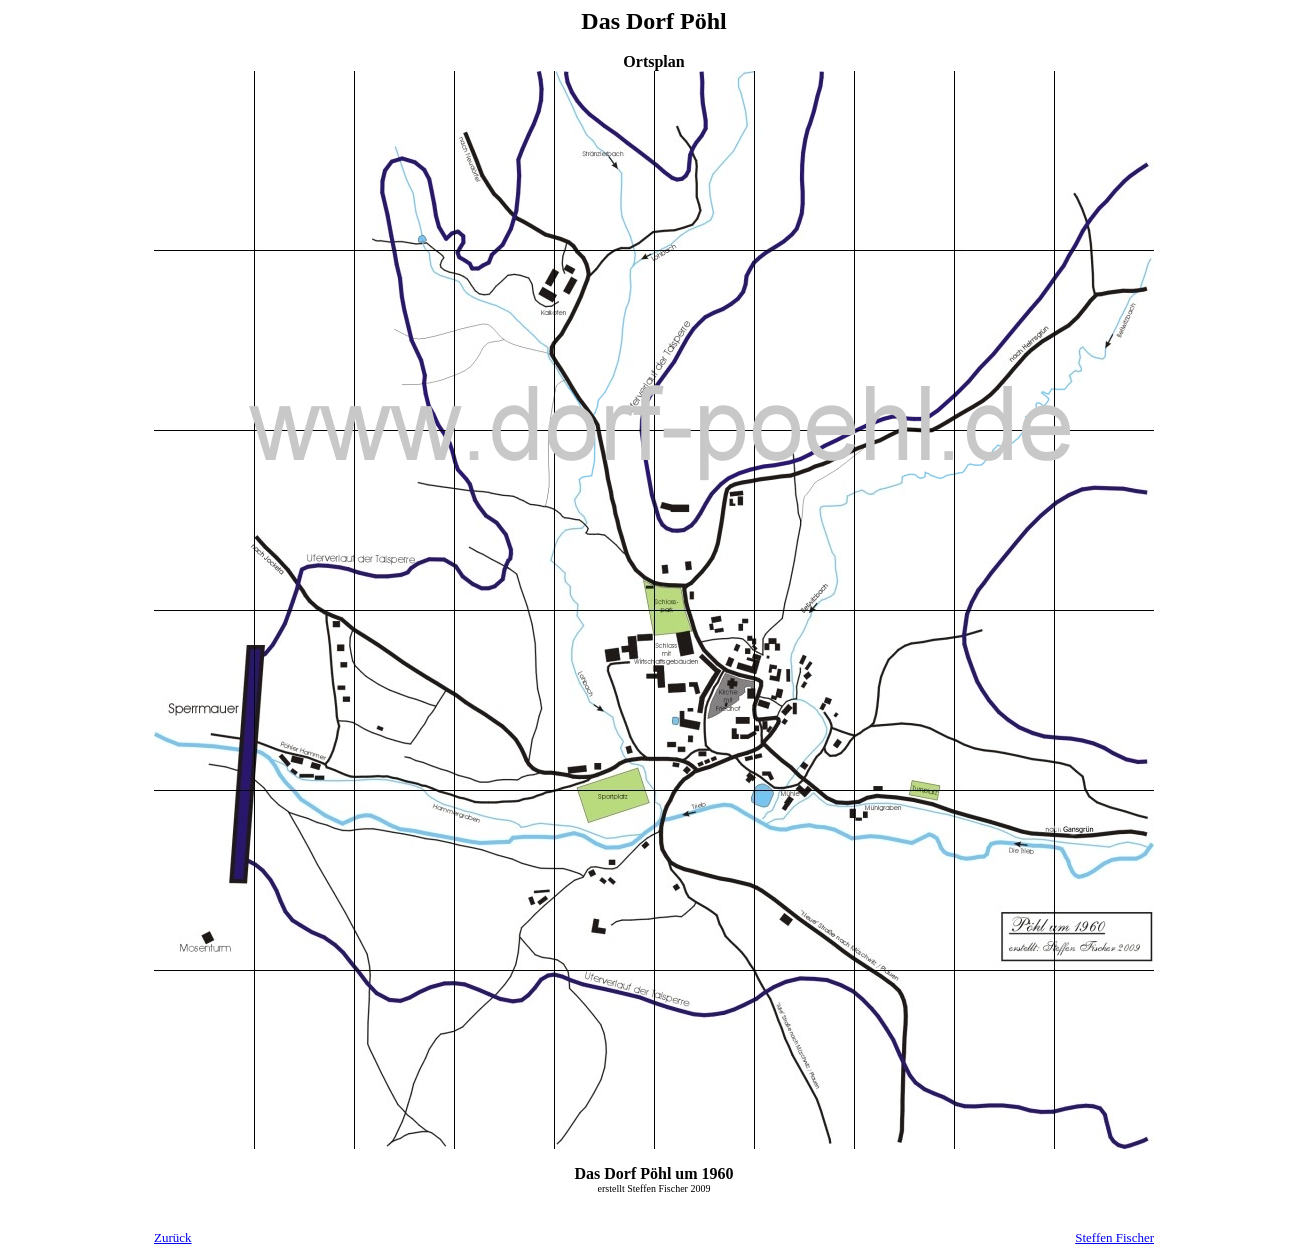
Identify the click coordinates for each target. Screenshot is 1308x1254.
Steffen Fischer (1114, 1237)
